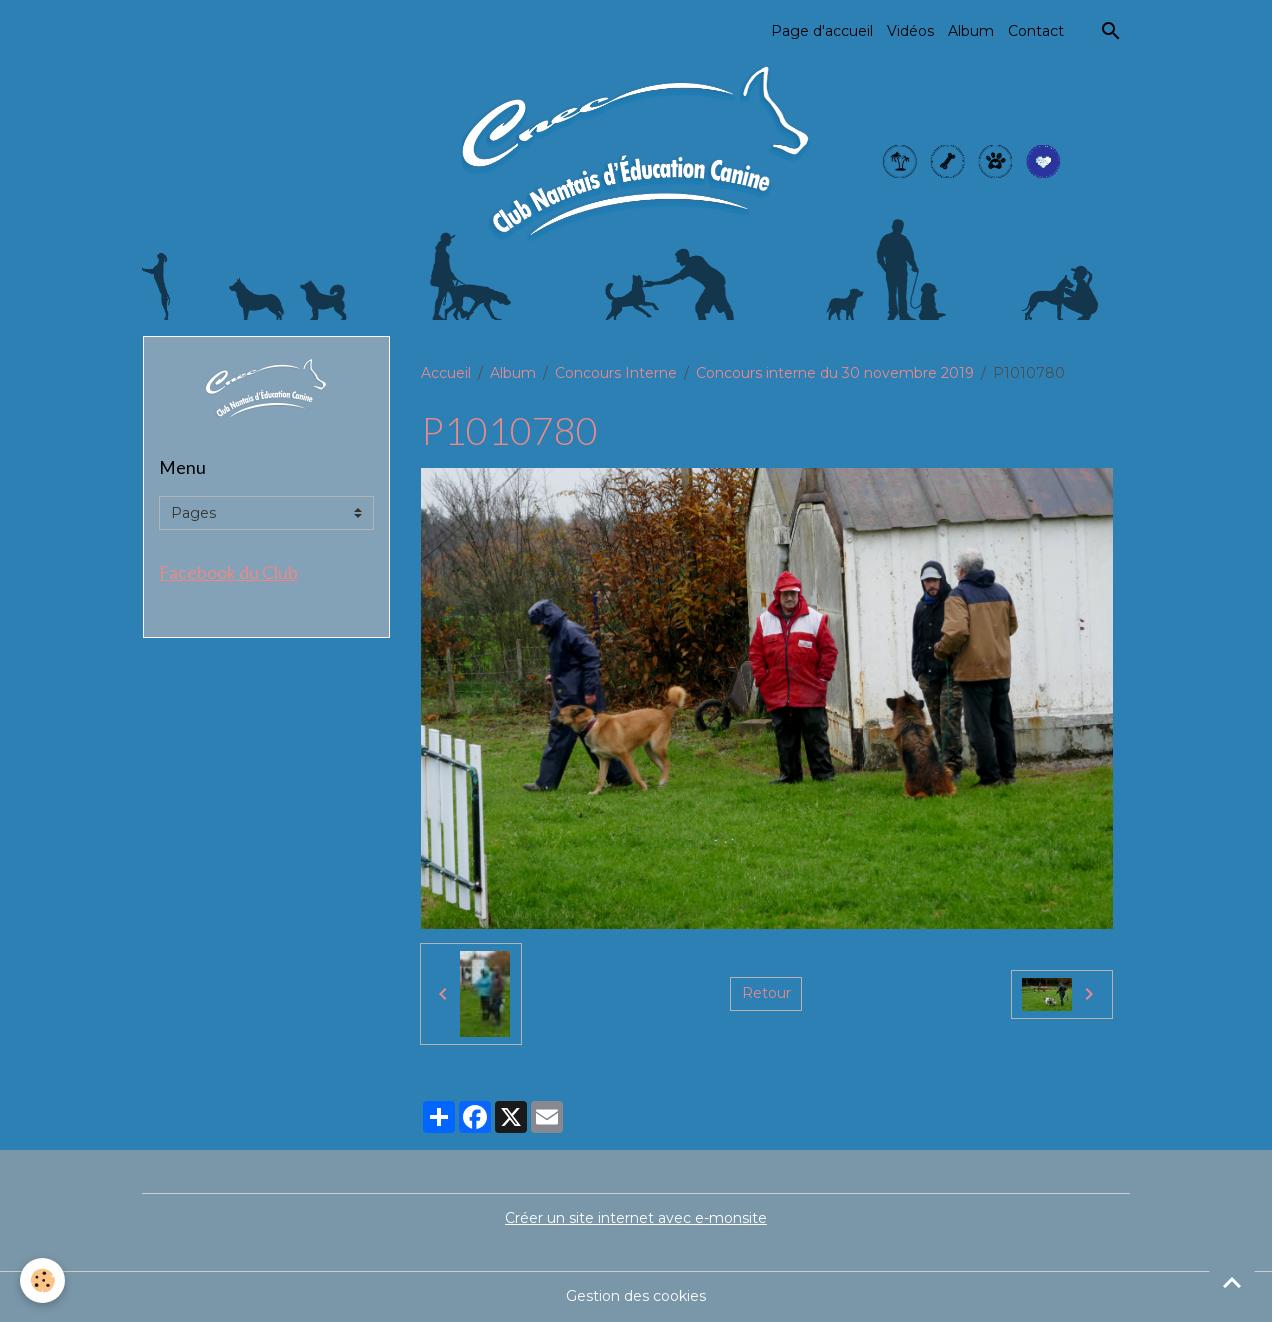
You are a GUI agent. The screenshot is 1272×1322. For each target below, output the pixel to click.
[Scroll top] (1232, 1282)
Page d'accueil (822, 31)
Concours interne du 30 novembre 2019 (835, 373)
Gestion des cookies (636, 1296)
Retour (766, 993)
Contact (1036, 31)
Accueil (446, 373)
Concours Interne (616, 373)
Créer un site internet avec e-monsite (636, 1218)
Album (971, 31)
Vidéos (910, 31)
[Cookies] (42, 1280)
